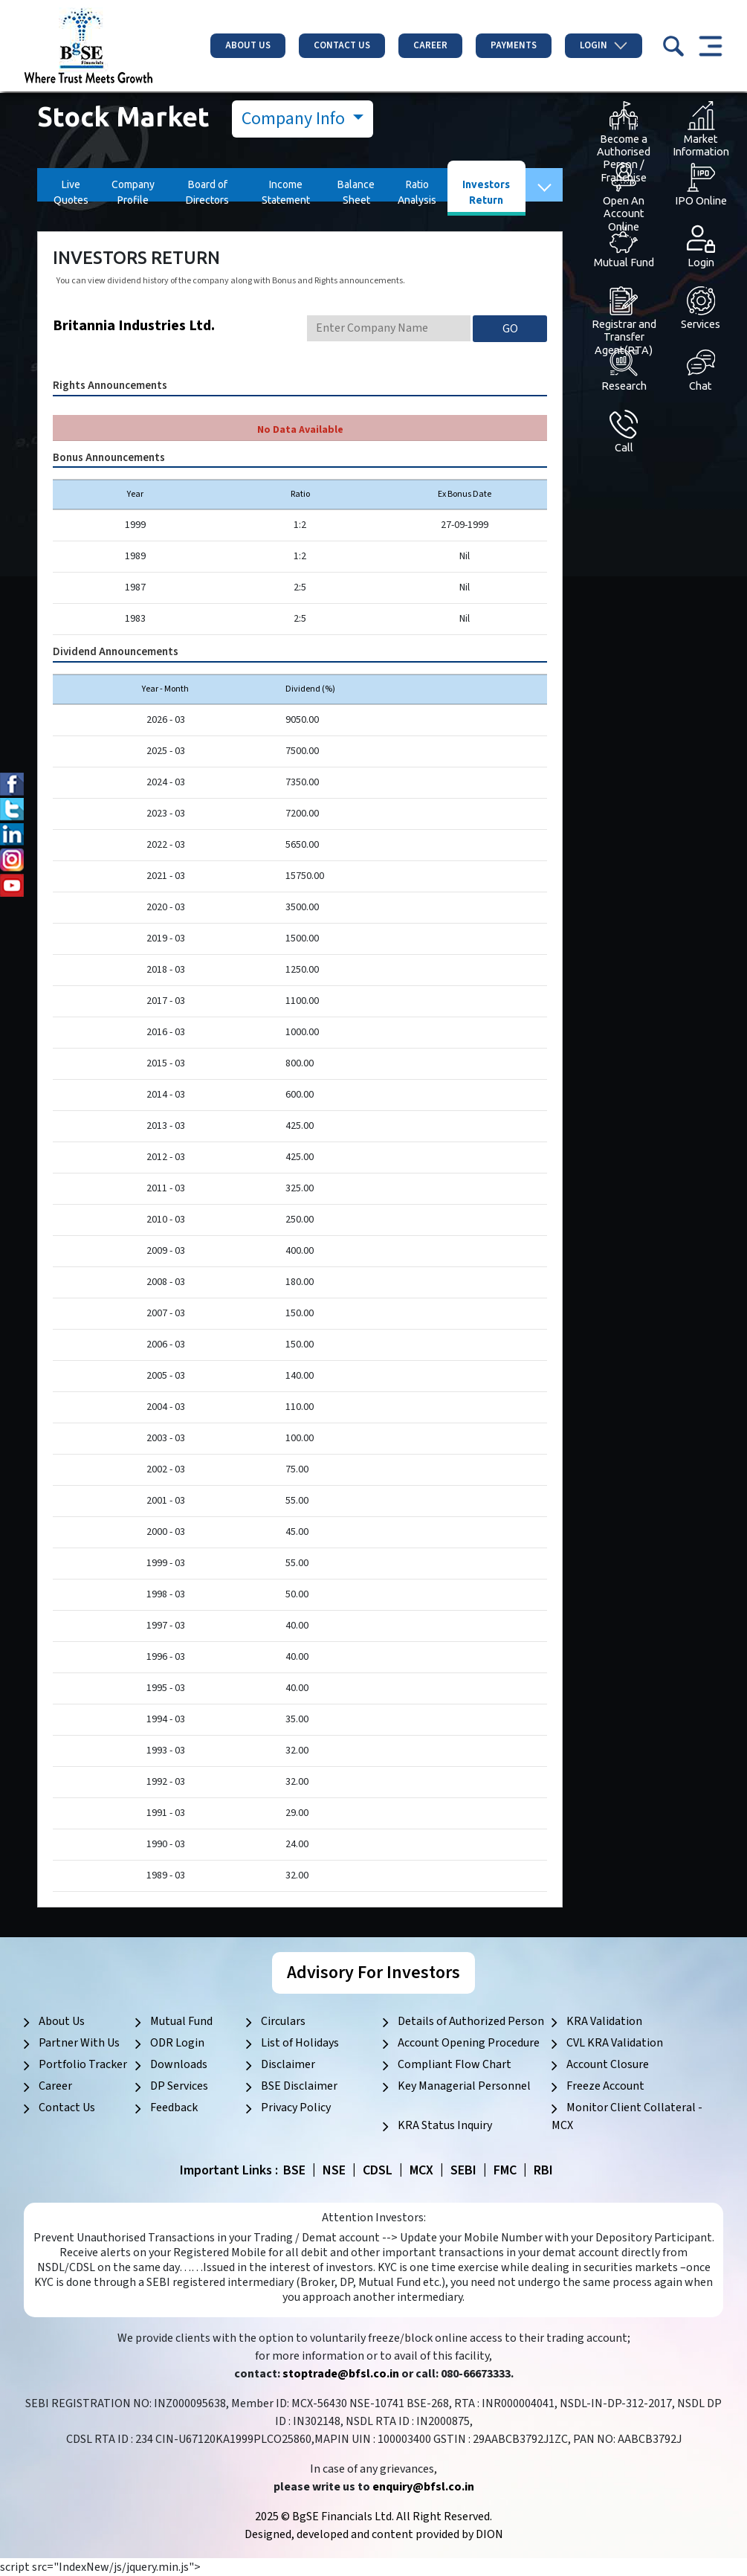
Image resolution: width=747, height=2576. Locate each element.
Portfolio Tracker (83, 2064)
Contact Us (342, 45)
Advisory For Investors (373, 1973)
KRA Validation (604, 2021)
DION (489, 2534)
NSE (334, 2170)
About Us (248, 45)
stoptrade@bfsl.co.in (340, 2374)
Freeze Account (605, 2086)
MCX (421, 2170)
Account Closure (607, 2064)
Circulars (283, 2021)
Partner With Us (79, 2043)
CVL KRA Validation (614, 2043)
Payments (514, 45)
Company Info (295, 119)
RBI (543, 2170)
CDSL (377, 2170)
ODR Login (177, 2043)
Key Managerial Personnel (464, 2086)
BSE (294, 2170)
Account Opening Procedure (469, 2043)
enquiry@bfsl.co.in (423, 2487)
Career (430, 45)
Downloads (178, 2064)
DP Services (179, 2086)
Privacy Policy (296, 2107)
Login (603, 45)
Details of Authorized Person (471, 2021)
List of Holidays (300, 2043)
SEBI (463, 2170)
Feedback (174, 2107)
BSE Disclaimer (299, 2086)
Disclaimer (288, 2064)
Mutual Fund (181, 2021)
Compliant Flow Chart (454, 2064)
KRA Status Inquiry (445, 2125)
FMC (505, 2170)
